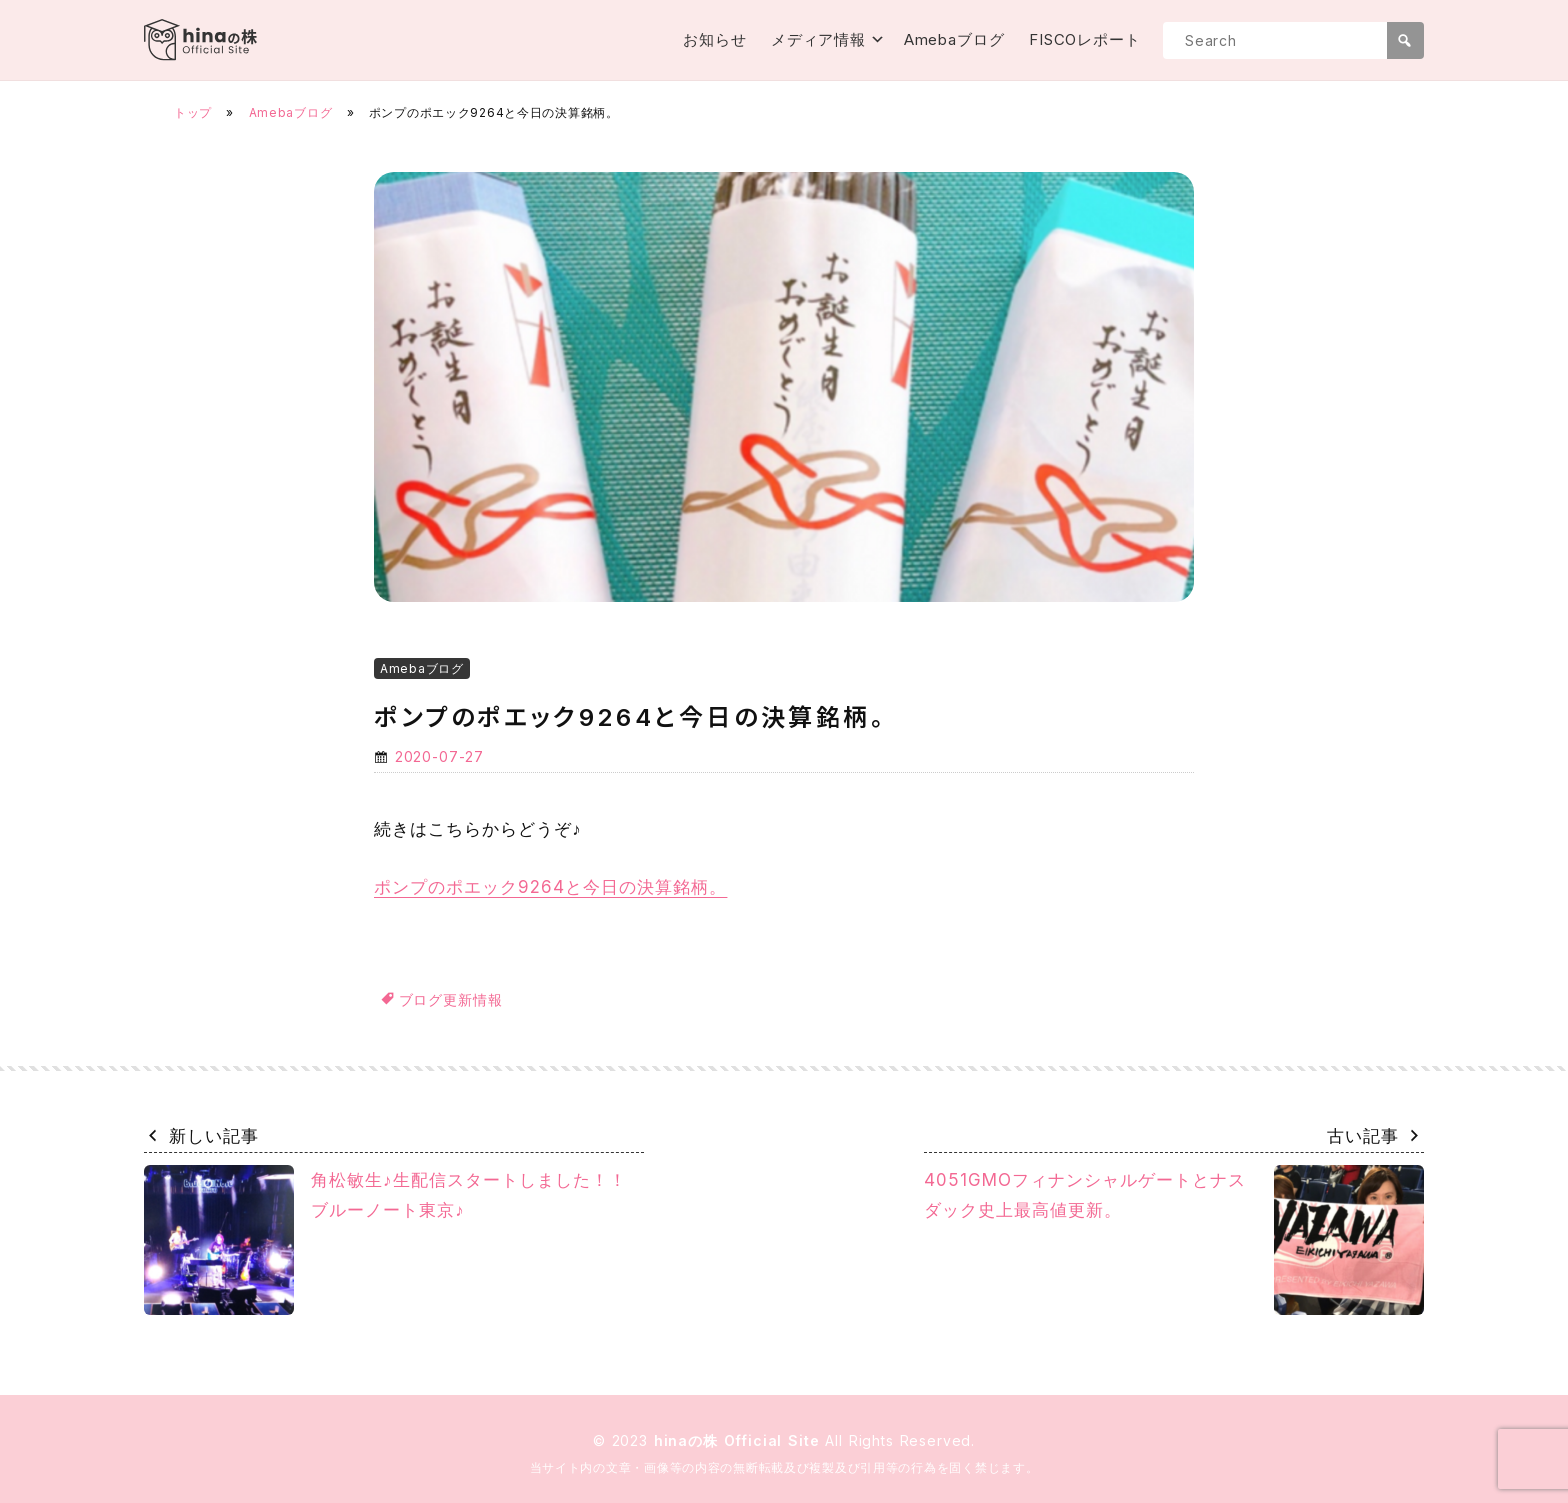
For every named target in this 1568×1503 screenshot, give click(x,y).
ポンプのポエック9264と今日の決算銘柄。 (550, 887)
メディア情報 (818, 39)
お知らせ (715, 39)
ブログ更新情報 (451, 999)
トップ (193, 112)
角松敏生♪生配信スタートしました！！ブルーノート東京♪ (385, 1240)
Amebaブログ (954, 39)
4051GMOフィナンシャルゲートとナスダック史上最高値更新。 (1174, 1240)
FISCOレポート (1085, 39)
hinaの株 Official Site (740, 1440)
